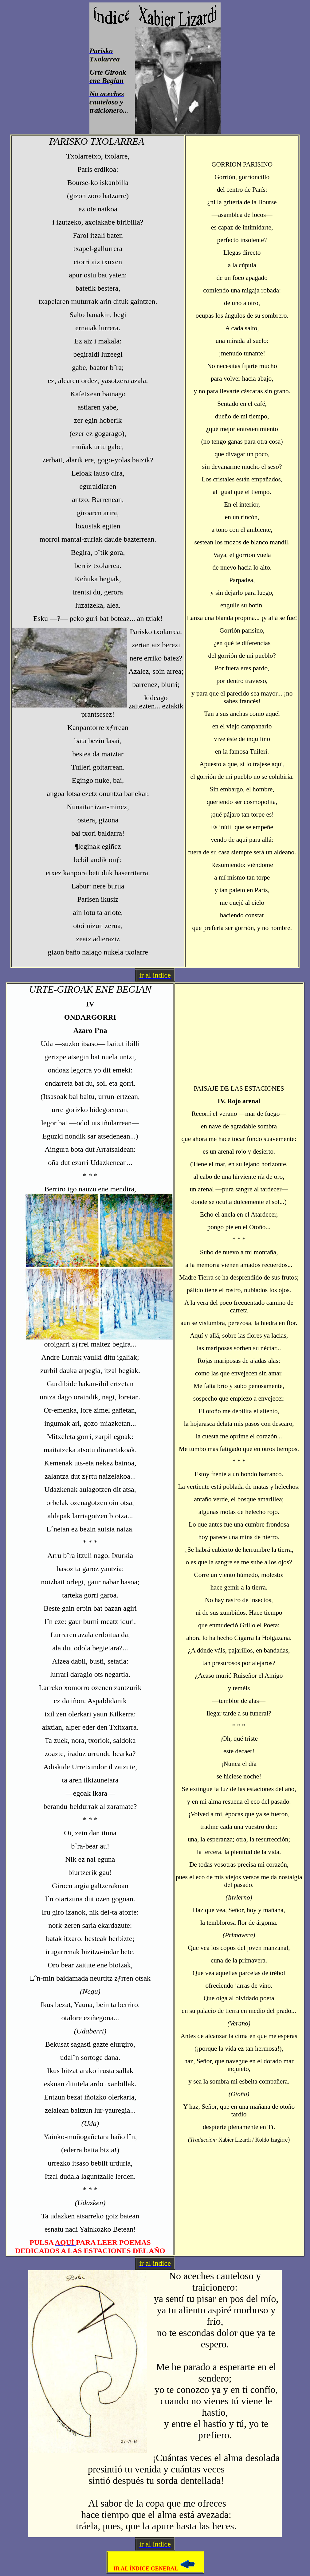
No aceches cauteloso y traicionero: (215, 2281)
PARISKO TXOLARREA (98, 141)
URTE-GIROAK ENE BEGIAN (90, 989)
